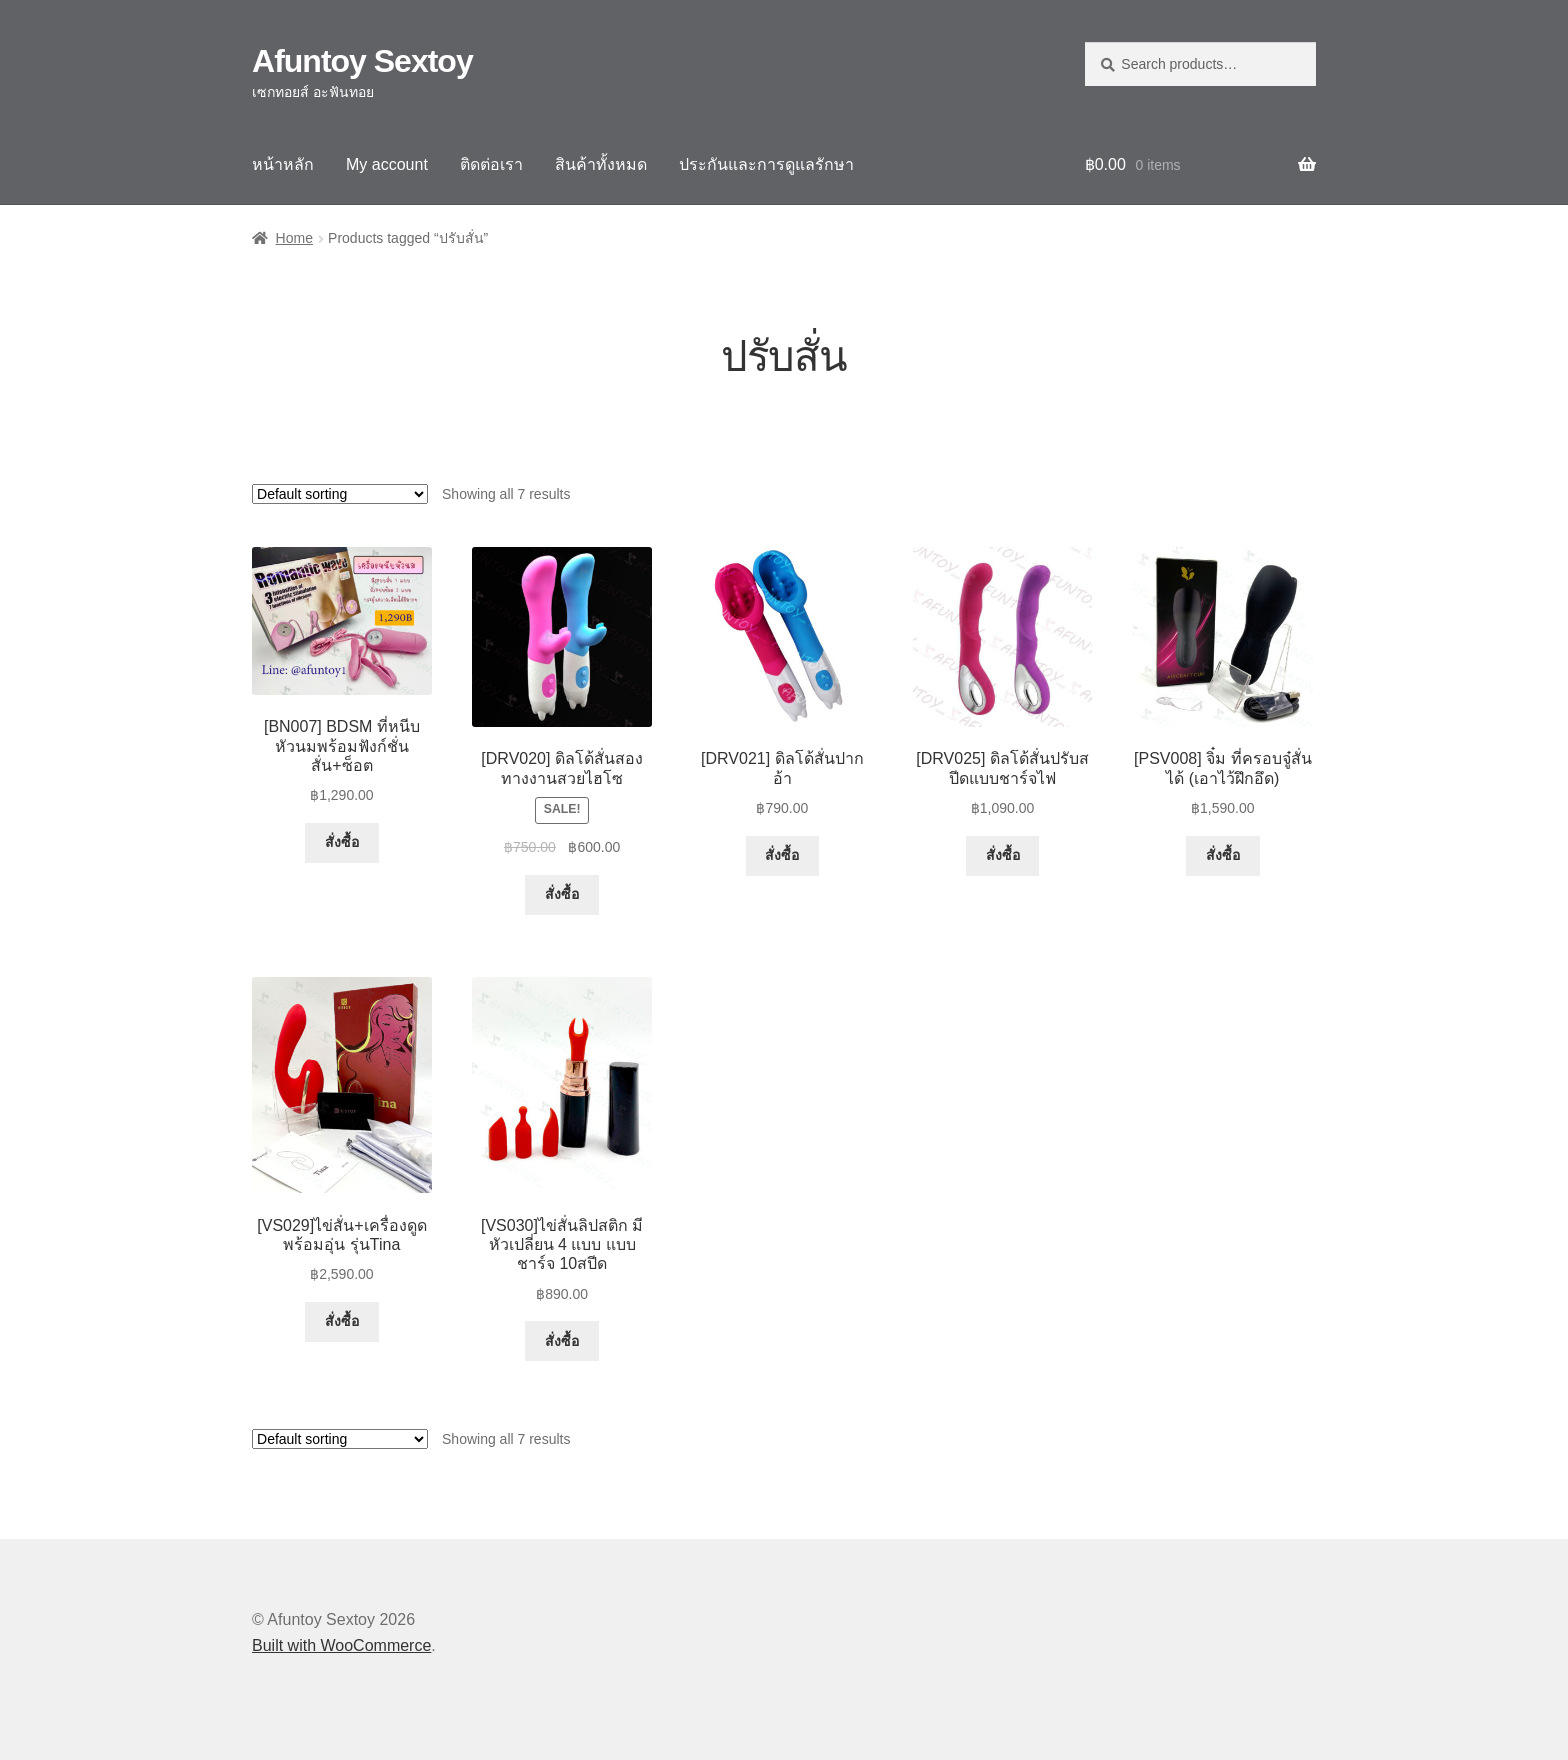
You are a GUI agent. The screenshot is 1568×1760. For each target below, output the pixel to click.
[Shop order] (340, 494)
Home (294, 238)
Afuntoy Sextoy (362, 61)
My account (387, 164)
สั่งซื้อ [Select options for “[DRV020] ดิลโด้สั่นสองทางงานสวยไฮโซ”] (562, 894)
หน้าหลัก (283, 164)
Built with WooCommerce (341, 1645)
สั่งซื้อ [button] (342, 842)
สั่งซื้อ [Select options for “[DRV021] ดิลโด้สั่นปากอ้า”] (782, 855)
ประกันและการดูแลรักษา (766, 164)
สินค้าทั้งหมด (601, 164)
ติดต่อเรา (491, 164)
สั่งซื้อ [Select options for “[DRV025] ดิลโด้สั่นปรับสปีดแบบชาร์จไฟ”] (1003, 855)
